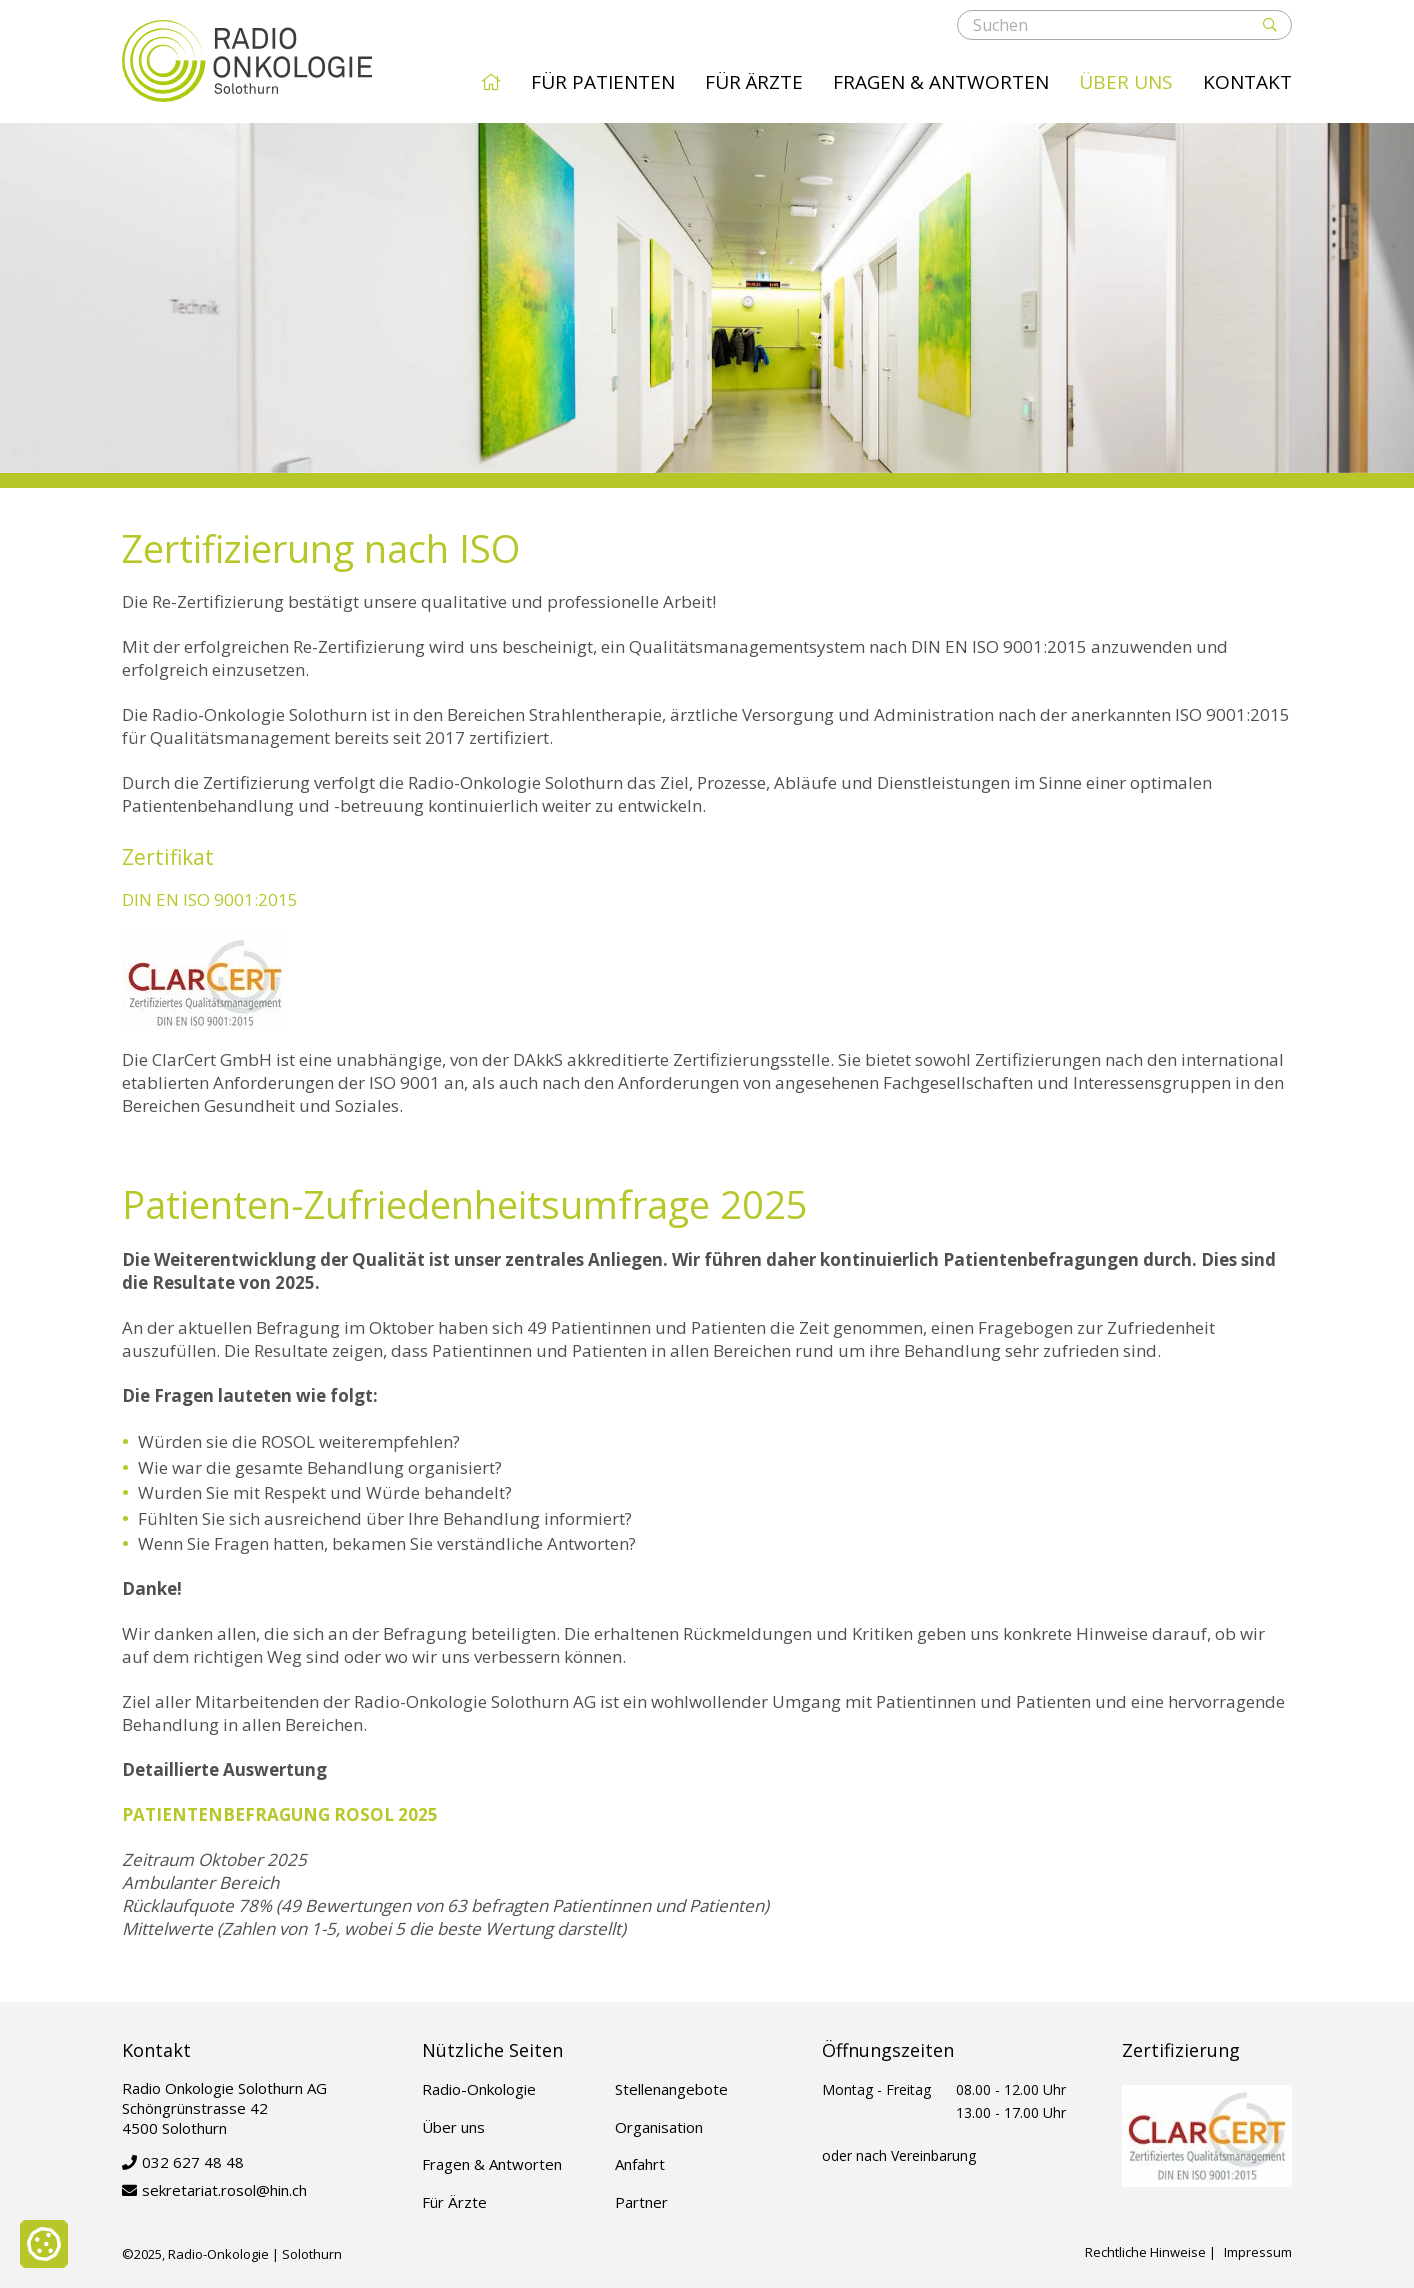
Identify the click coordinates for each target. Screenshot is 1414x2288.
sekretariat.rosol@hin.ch (224, 2190)
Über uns (1126, 82)
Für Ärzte (754, 82)
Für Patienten (603, 82)
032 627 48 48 (193, 2162)
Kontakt (1247, 82)
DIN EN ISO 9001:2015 (210, 899)
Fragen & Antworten (941, 82)
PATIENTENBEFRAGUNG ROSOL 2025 (280, 1814)
